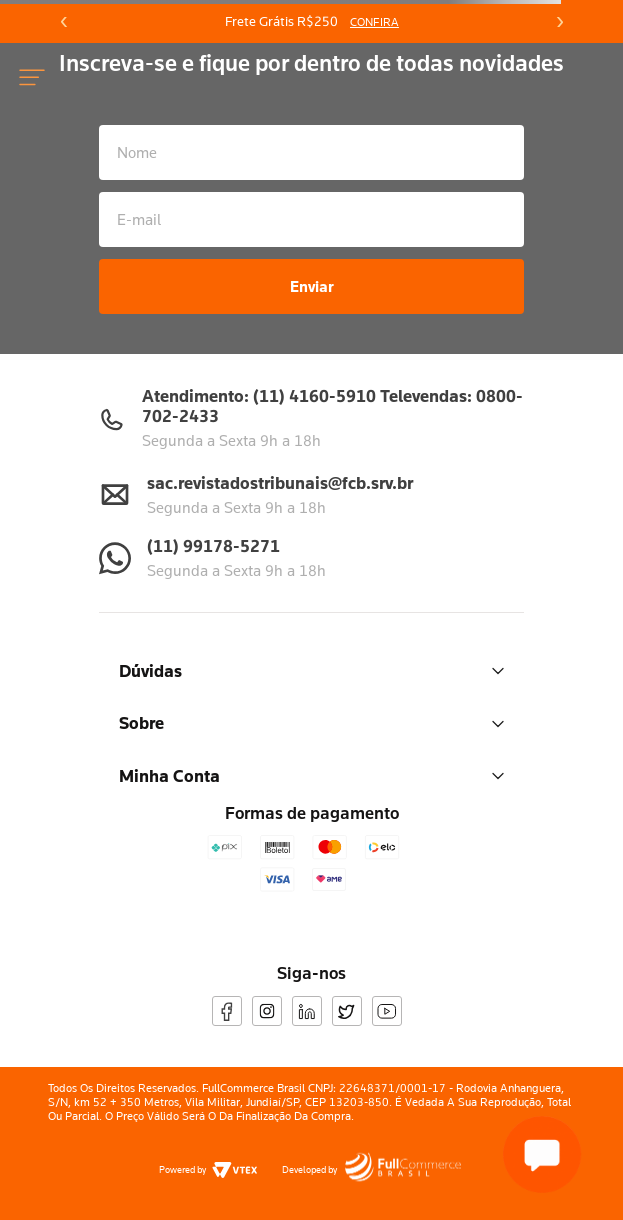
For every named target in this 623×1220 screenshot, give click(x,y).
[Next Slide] (559, 22)
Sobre (311, 722)
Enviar (312, 286)
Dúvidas (311, 670)
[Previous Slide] (64, 22)
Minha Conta (311, 775)
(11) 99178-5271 (213, 545)
